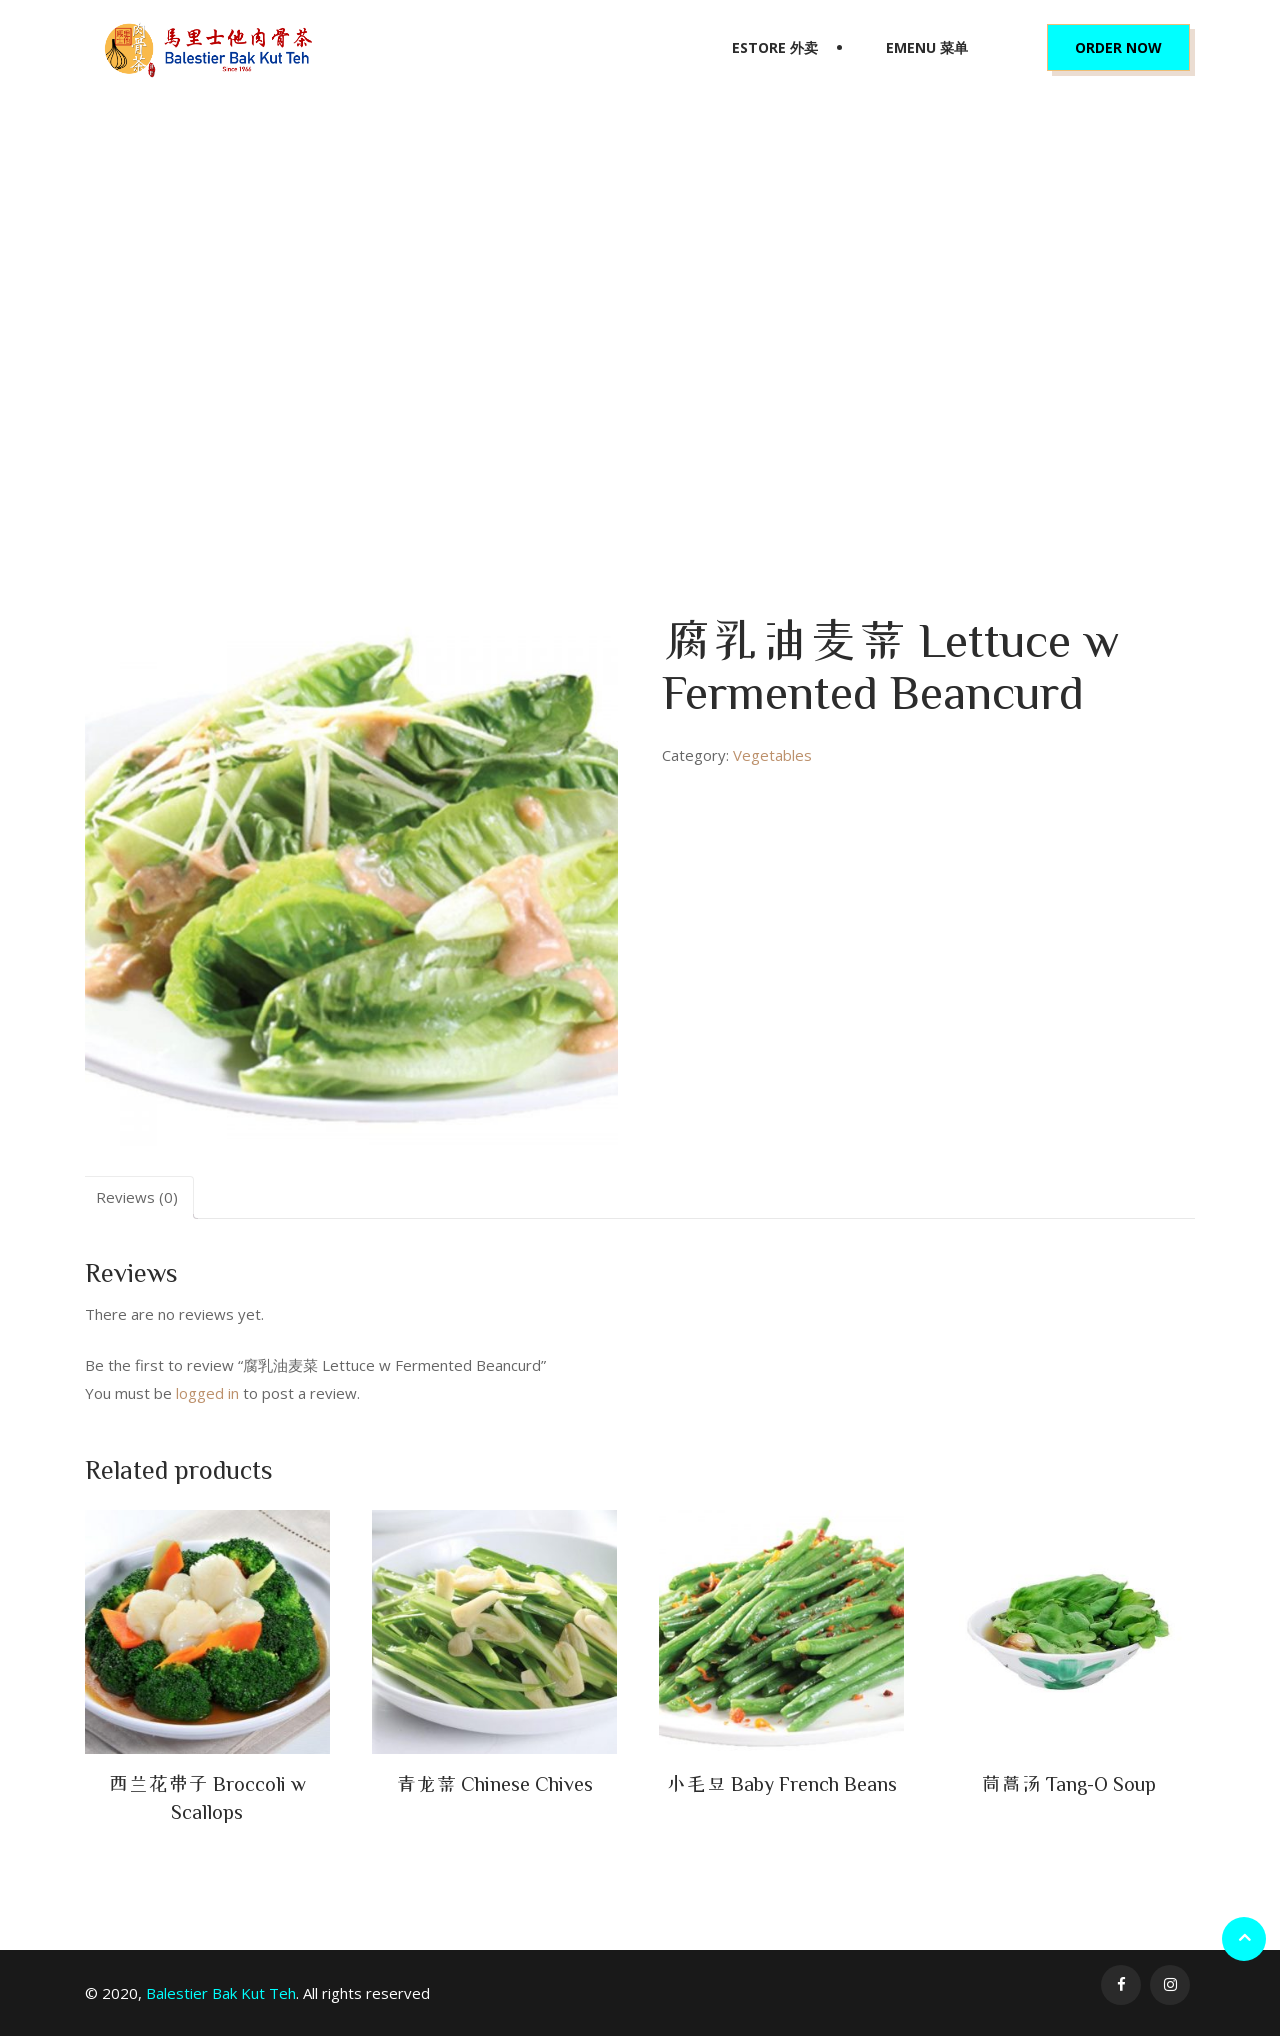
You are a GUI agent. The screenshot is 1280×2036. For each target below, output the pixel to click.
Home (452, 355)
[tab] (137, 1197)
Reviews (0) (137, 1197)
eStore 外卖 (775, 47)
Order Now (1118, 47)
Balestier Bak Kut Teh (221, 1993)
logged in (207, 1393)
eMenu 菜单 (927, 47)
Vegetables (520, 355)
